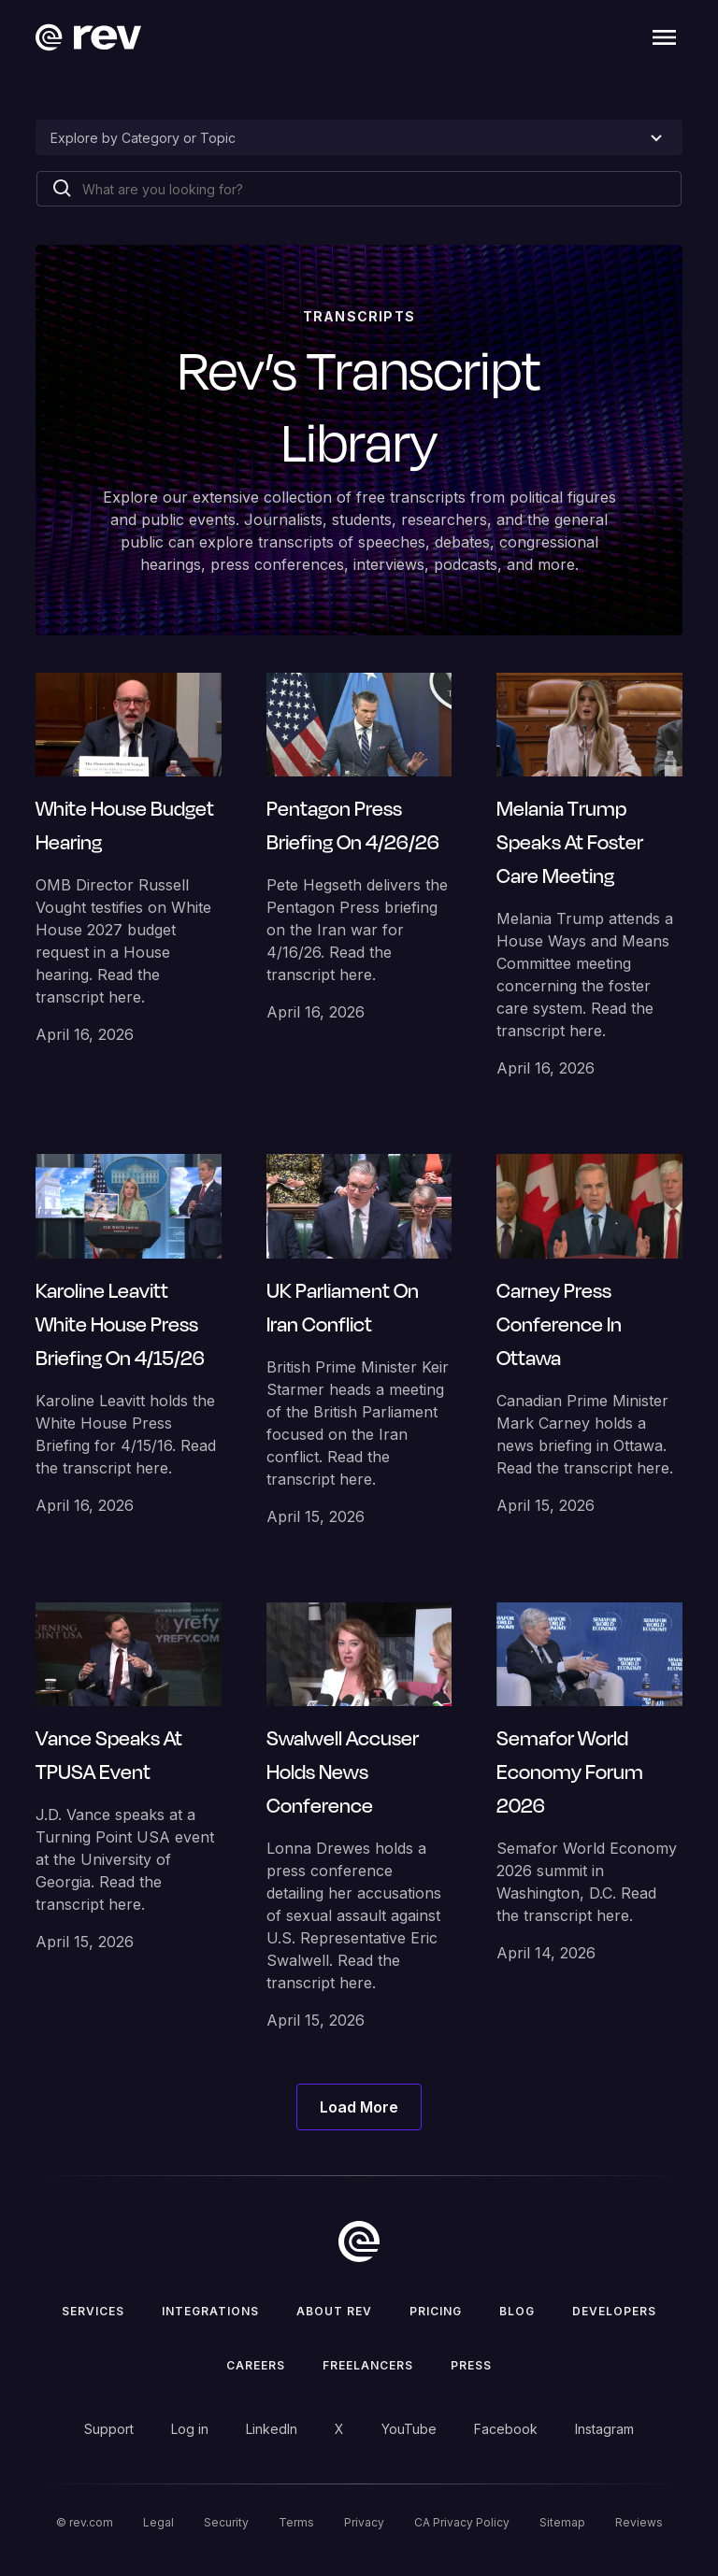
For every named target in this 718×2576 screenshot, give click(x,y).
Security (226, 2522)
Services (93, 2311)
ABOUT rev (334, 2311)
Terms (296, 2522)
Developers (614, 2311)
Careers (255, 2365)
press (471, 2365)
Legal (158, 2522)
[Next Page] (359, 2107)
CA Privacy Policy (462, 2522)
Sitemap (562, 2522)
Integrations (210, 2311)
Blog (517, 2311)
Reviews (639, 2522)
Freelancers (368, 2365)
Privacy (364, 2522)
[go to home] (359, 2241)
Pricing (435, 2311)
